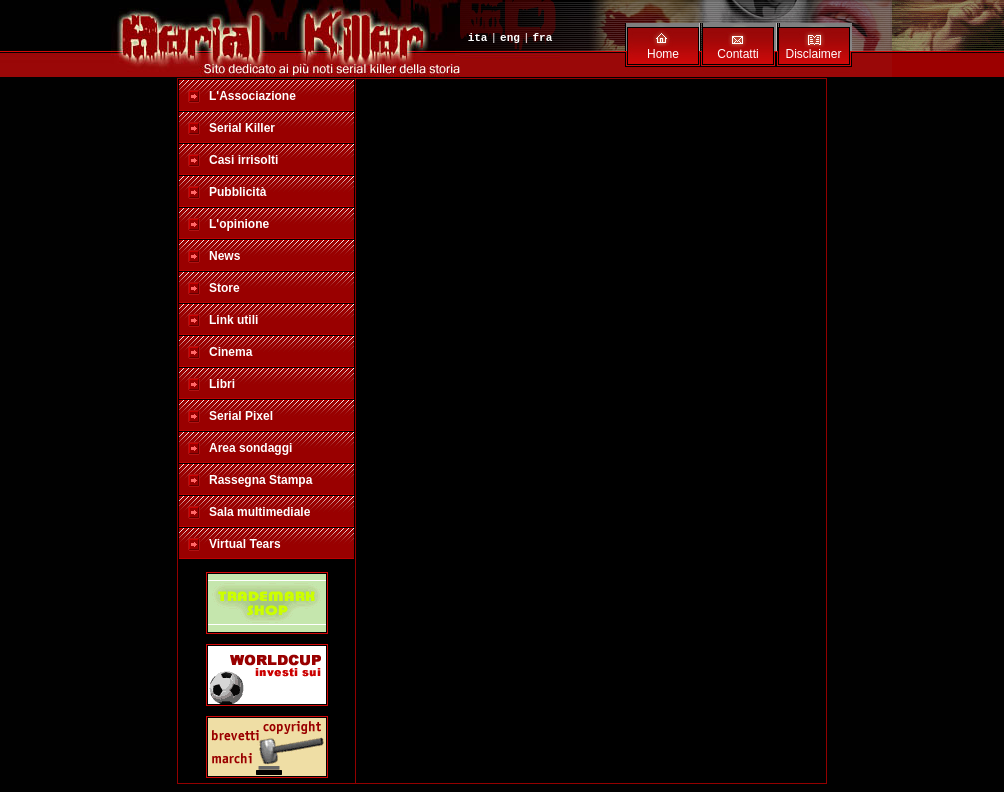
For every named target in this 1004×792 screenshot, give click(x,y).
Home (663, 54)
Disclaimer (813, 54)
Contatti (737, 54)
